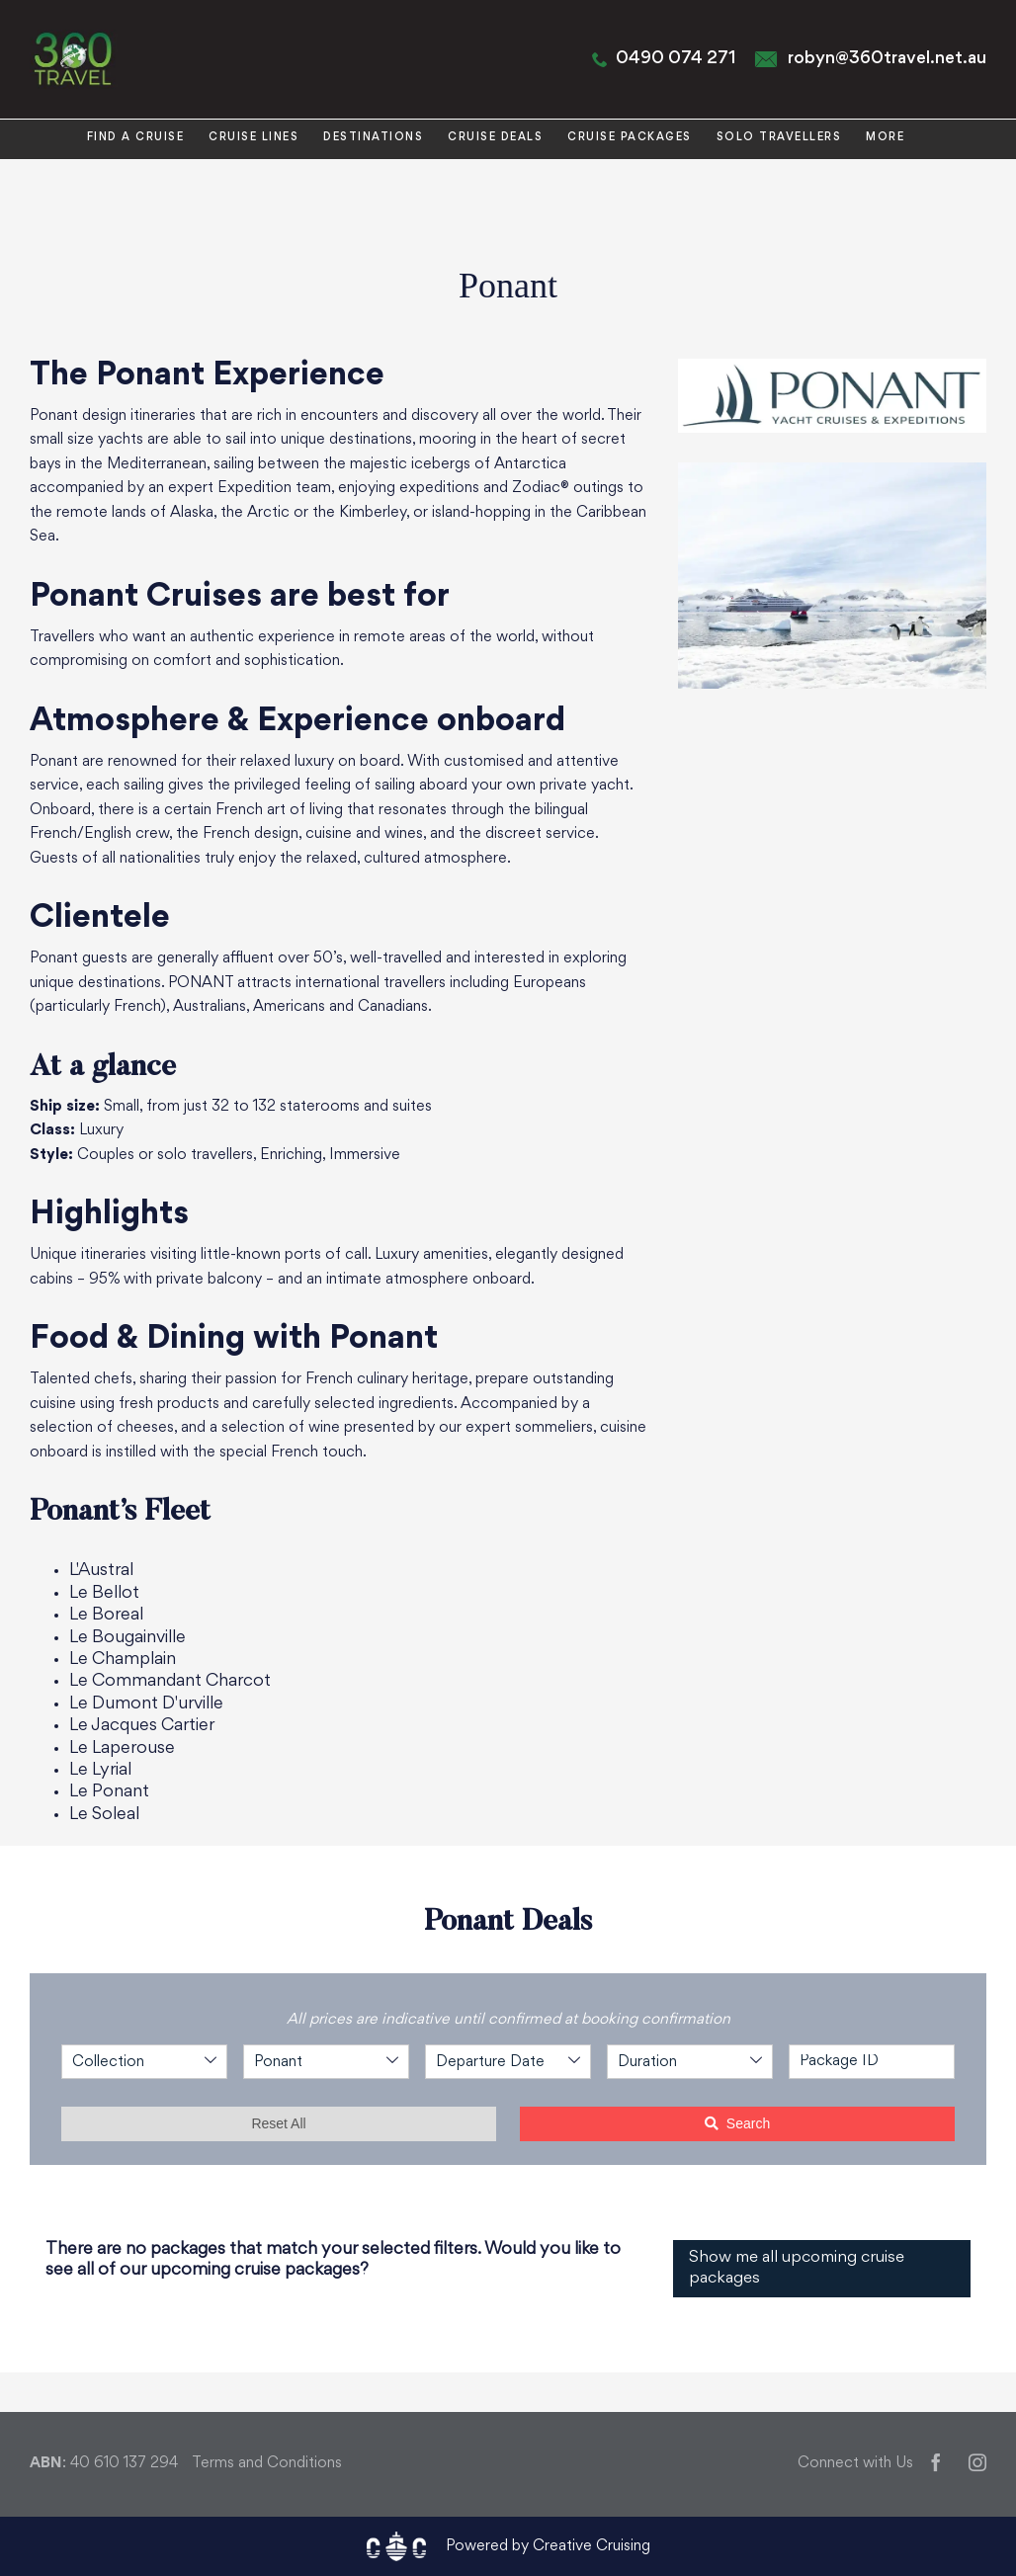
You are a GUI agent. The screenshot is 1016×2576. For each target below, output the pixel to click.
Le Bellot (104, 1593)
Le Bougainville (127, 1637)
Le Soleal (104, 1814)
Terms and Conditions (267, 2463)
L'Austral (101, 1570)
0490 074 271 (676, 58)
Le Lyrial (100, 1770)
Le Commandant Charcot (170, 1681)
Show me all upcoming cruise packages (796, 2268)
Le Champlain (122, 1659)
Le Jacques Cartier (141, 1725)
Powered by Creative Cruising (548, 2546)
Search (737, 2123)
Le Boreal (106, 1615)
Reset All (278, 2123)
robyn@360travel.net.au (887, 58)
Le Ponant (109, 1792)
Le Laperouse (122, 1748)
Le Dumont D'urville (146, 1704)
